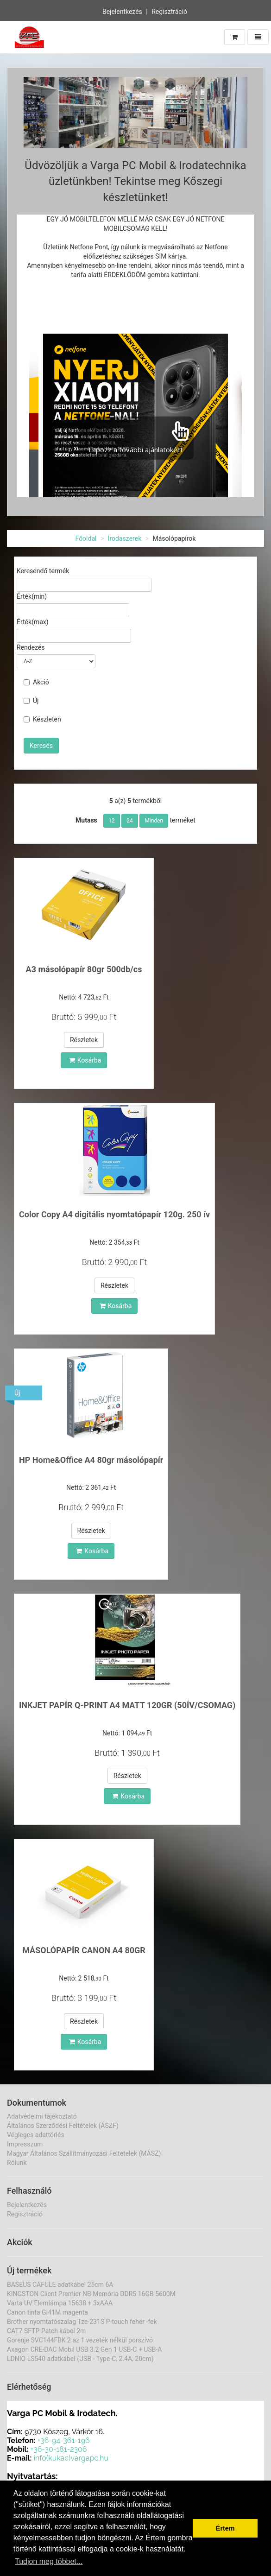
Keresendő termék (43, 571)
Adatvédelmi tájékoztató (42, 2116)
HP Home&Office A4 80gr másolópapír (91, 1460)
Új (31, 700)
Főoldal (86, 538)
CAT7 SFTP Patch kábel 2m (46, 2331)
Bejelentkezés (122, 11)
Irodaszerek (125, 538)
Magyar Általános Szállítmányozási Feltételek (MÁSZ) (84, 2153)
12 (111, 820)
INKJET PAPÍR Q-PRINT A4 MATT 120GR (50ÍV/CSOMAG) (127, 1705)
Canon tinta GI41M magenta (47, 2312)
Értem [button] (225, 2528)
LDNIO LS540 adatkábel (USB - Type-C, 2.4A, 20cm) (80, 2358)
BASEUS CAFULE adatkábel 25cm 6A (60, 2284)
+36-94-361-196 (64, 2440)
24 (129, 820)
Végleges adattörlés (35, 2135)
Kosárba (85, 1060)
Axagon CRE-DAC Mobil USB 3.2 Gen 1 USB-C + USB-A (84, 2349)
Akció (36, 682)
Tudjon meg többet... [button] (48, 2561)
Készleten (42, 719)
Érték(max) (33, 622)
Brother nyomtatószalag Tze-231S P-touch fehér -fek (82, 2321)
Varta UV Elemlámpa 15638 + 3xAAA (60, 2303)
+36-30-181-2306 (59, 2449)
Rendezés (31, 647)
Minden (154, 820)
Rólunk (17, 2162)
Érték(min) (32, 596)
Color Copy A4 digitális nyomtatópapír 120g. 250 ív (114, 1214)
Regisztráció (169, 11)
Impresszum (25, 2144)
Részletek (84, 1040)
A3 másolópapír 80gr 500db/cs (84, 969)
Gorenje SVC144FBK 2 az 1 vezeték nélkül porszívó (80, 2340)
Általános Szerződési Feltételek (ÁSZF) (63, 2125)
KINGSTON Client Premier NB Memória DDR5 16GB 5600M (91, 2294)
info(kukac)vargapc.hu (71, 2458)
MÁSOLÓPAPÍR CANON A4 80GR (83, 1950)
